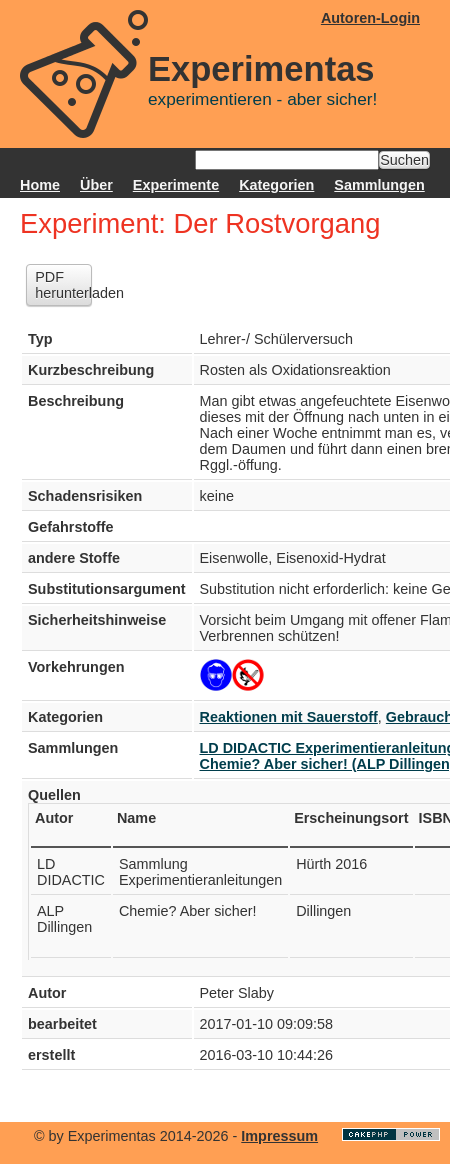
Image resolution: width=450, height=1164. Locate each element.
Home (40, 185)
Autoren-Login (370, 18)
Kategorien (276, 185)
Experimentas (261, 69)
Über (96, 185)
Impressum (279, 1136)
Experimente (176, 185)
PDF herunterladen (63, 285)
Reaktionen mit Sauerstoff (289, 717)
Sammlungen (379, 185)
